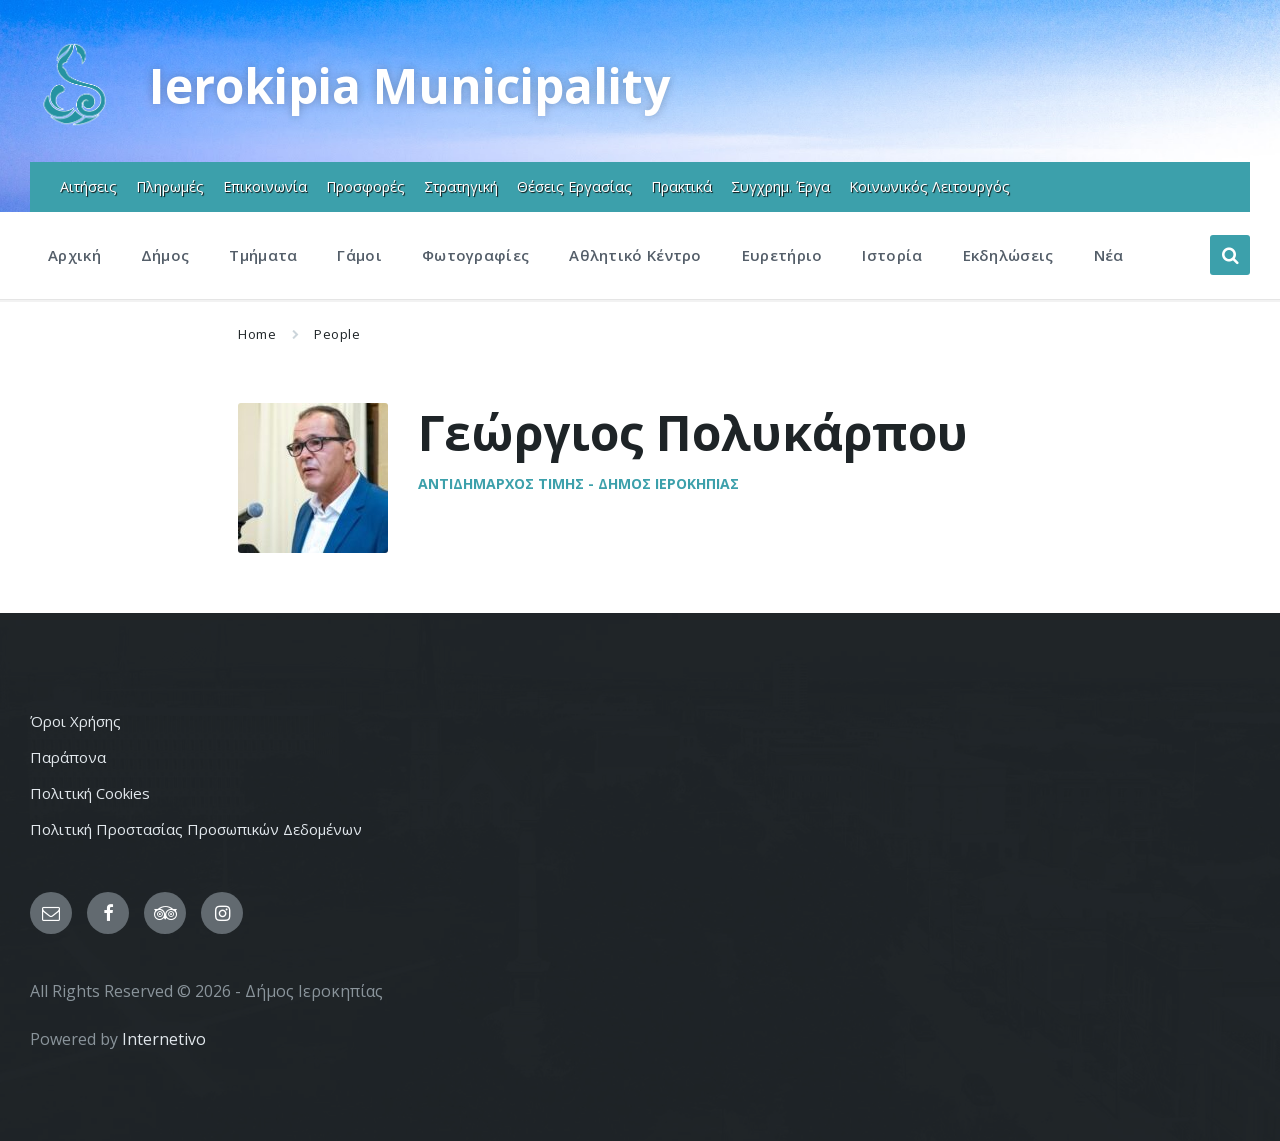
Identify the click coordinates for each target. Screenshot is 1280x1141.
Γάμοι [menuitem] (359, 255)
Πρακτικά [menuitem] (681, 186)
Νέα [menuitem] (1109, 255)
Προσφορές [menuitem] (365, 186)
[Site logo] (74, 123)
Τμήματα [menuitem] (263, 255)
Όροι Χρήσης (75, 721)
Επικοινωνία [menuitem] (265, 186)
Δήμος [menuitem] (165, 255)
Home (257, 334)
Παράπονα (68, 757)
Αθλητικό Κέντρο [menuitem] (635, 255)
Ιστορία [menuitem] (892, 255)
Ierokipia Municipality (409, 85)
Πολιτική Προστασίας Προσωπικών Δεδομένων (196, 829)
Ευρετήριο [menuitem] (782, 255)
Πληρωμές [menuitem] (170, 186)
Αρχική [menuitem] (74, 255)
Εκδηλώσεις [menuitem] (1008, 255)
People (337, 334)
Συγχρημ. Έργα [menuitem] (780, 186)
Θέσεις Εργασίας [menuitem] (574, 186)
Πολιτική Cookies (90, 793)
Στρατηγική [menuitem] (461, 186)
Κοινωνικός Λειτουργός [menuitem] (929, 186)
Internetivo (164, 1039)
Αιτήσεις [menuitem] (88, 186)
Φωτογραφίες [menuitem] (475, 255)
